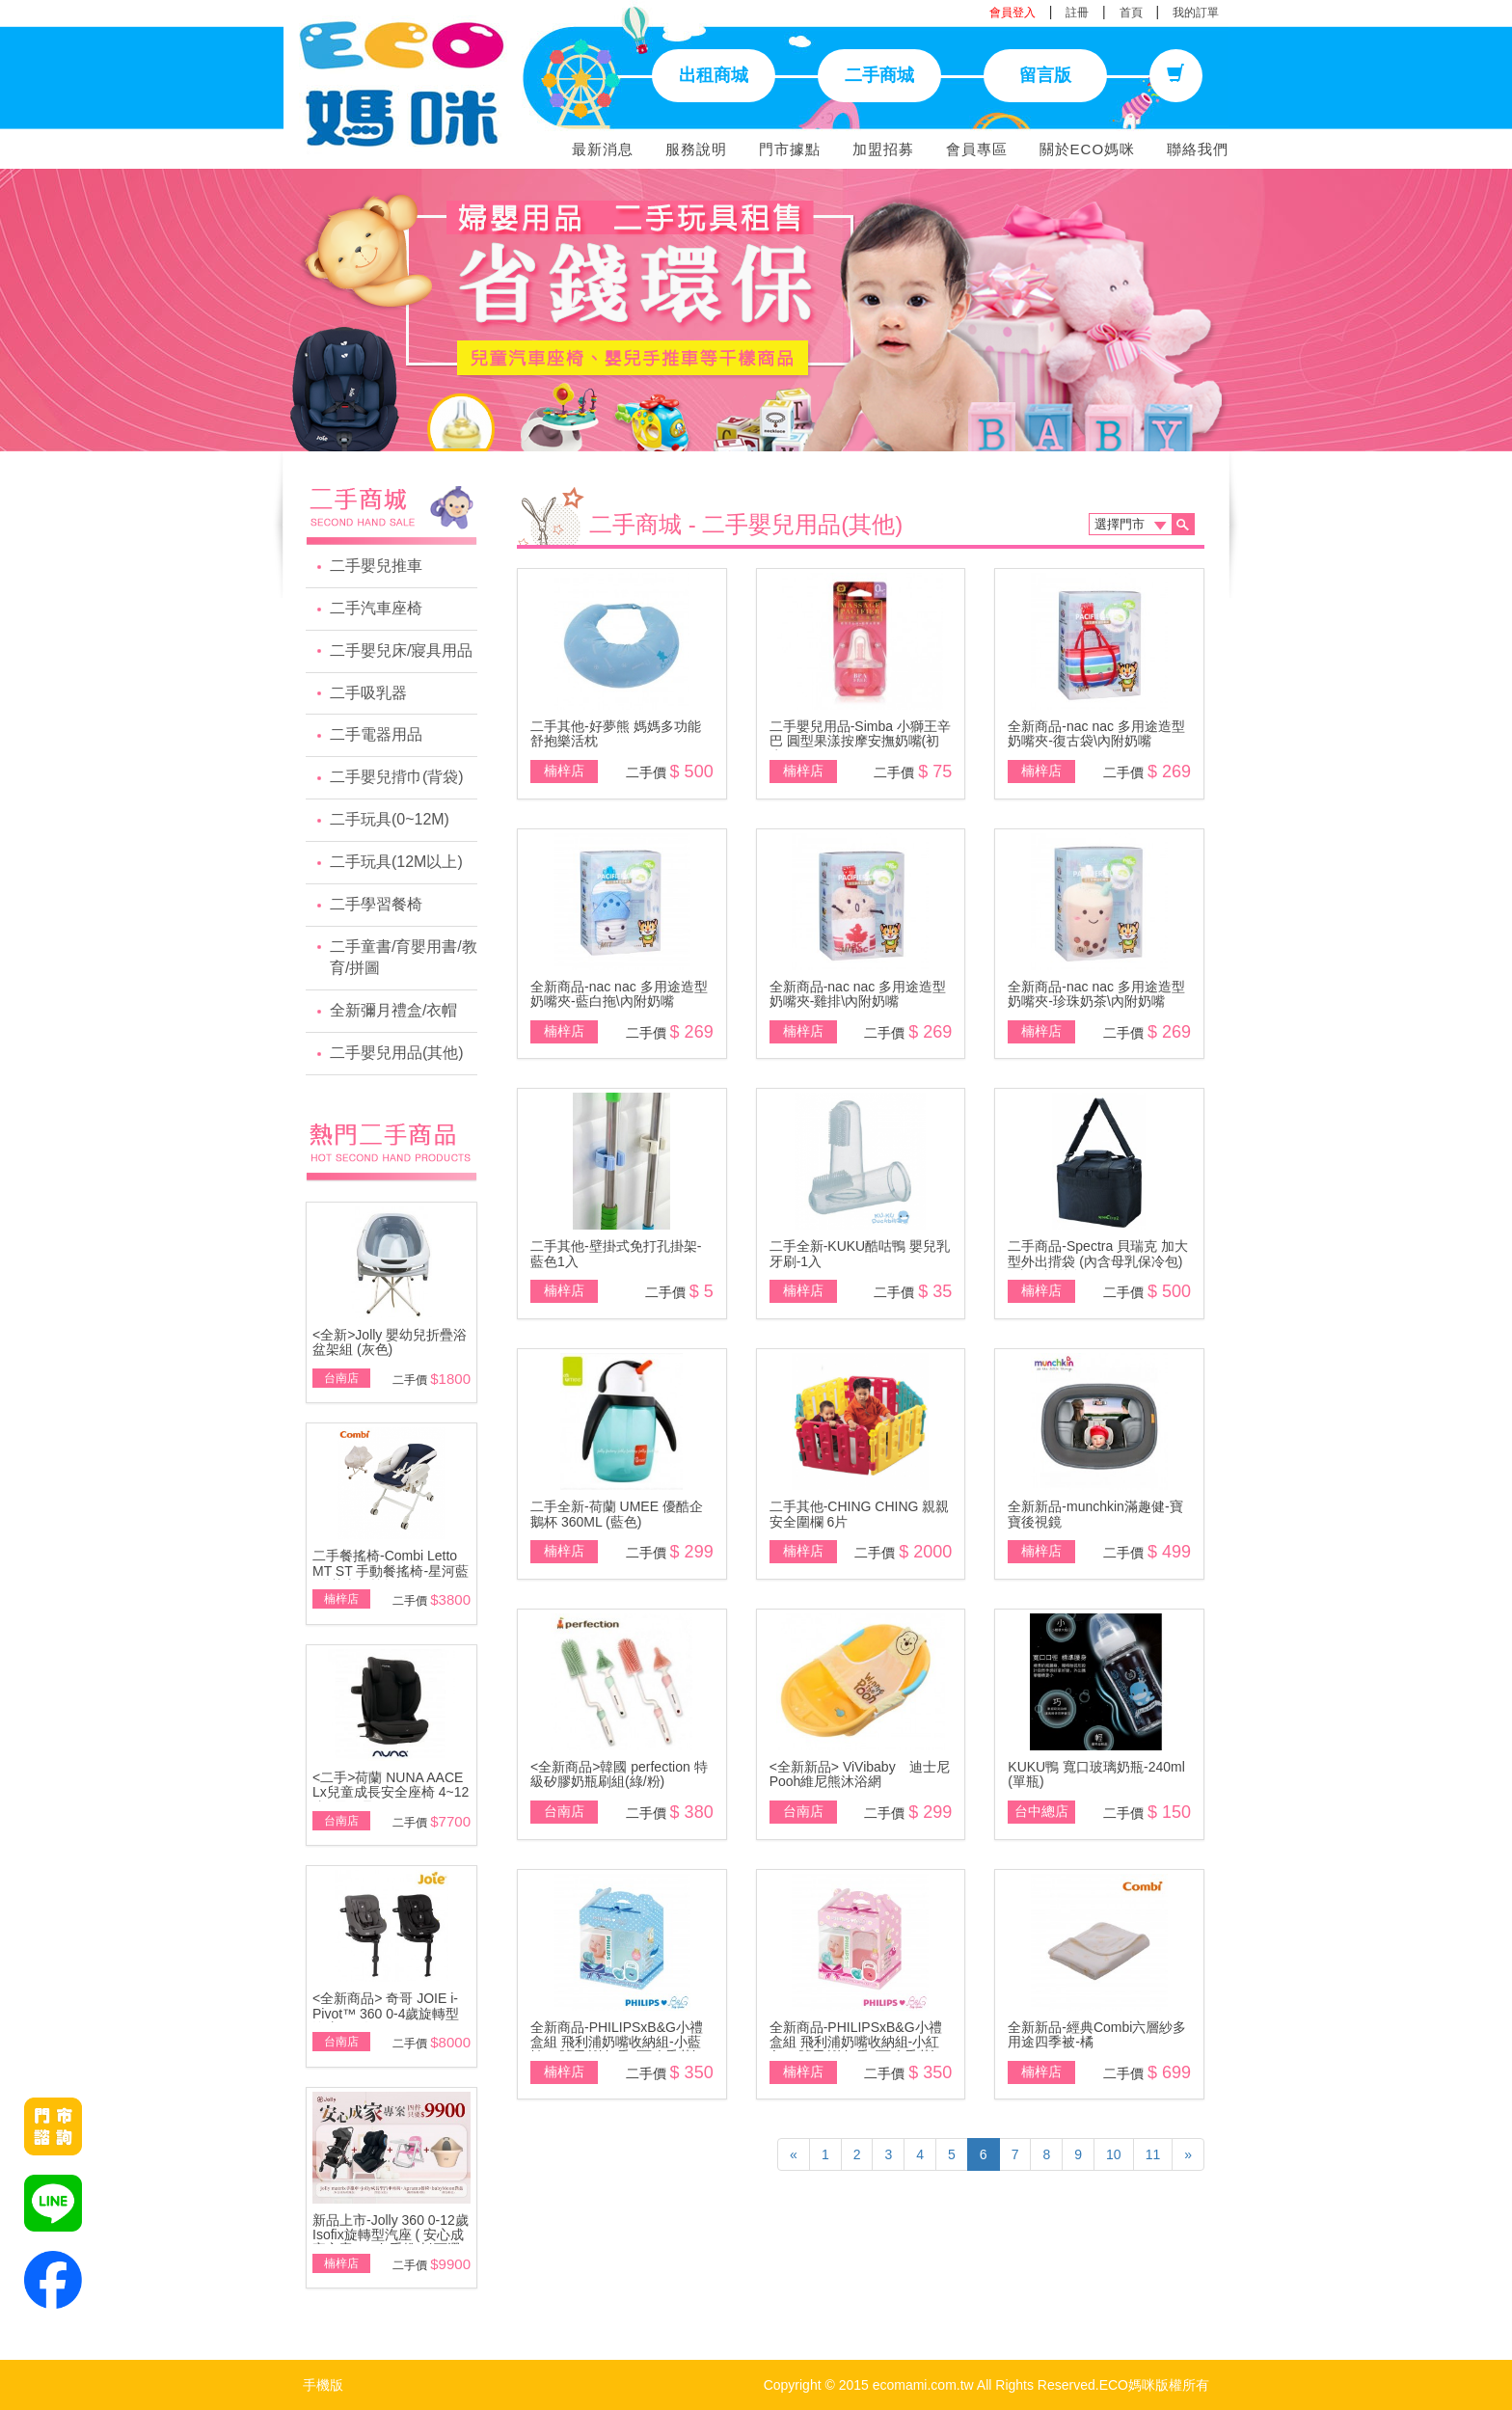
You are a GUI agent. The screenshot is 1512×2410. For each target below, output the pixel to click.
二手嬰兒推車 (376, 565)
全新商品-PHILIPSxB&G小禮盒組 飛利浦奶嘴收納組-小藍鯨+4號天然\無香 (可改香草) (616, 2042)
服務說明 (696, 149)
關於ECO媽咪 (1088, 149)
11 (1153, 2154)
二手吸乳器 (368, 693)
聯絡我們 (1197, 149)
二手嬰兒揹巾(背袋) (397, 777)
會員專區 (977, 149)
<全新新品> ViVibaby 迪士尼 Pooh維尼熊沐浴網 (860, 1774)
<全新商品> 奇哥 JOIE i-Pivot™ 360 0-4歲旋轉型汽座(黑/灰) (386, 2013)
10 (1113, 2154)
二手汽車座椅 (376, 608)
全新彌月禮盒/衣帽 (393, 1010)
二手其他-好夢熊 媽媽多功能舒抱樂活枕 (615, 733)
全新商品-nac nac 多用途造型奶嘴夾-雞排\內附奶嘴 (858, 994)
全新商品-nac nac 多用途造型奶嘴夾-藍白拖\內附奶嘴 (619, 994)
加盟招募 (883, 149)
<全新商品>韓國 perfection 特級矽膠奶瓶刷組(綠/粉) (619, 1774)
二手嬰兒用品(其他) (397, 1052)
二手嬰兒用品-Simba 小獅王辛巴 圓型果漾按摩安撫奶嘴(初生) (860, 741)
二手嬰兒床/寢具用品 (401, 650)
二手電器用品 (376, 734)
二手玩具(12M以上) (396, 861)
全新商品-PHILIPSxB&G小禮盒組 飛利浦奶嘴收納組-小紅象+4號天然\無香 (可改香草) (856, 2042)
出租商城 (713, 75)
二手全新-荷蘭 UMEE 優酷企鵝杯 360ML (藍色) (616, 1514)
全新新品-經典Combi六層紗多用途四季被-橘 (1097, 2034)
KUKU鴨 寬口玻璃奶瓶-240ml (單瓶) (1096, 1774)
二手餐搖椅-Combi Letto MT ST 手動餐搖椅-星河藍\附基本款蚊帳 (390, 1570)
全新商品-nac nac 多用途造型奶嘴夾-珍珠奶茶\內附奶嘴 (1096, 994)
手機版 (323, 2385)
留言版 (1045, 75)
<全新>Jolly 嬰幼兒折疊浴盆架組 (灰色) (389, 1342)
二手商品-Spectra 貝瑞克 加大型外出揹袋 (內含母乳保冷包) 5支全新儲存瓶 (1098, 1261)
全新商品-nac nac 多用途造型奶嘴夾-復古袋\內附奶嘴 (1096, 733)
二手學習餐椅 (376, 904)
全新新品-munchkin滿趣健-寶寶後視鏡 (1095, 1514)
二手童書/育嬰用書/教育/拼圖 (403, 957)
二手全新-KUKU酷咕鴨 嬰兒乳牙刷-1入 (860, 1253)
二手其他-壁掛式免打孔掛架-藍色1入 (615, 1253)
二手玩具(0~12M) (389, 819)
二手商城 (879, 75)
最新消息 (603, 149)
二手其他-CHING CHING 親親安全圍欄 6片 (860, 1514)
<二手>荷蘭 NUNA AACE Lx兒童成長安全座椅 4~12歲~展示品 (390, 1792)
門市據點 (790, 149)
